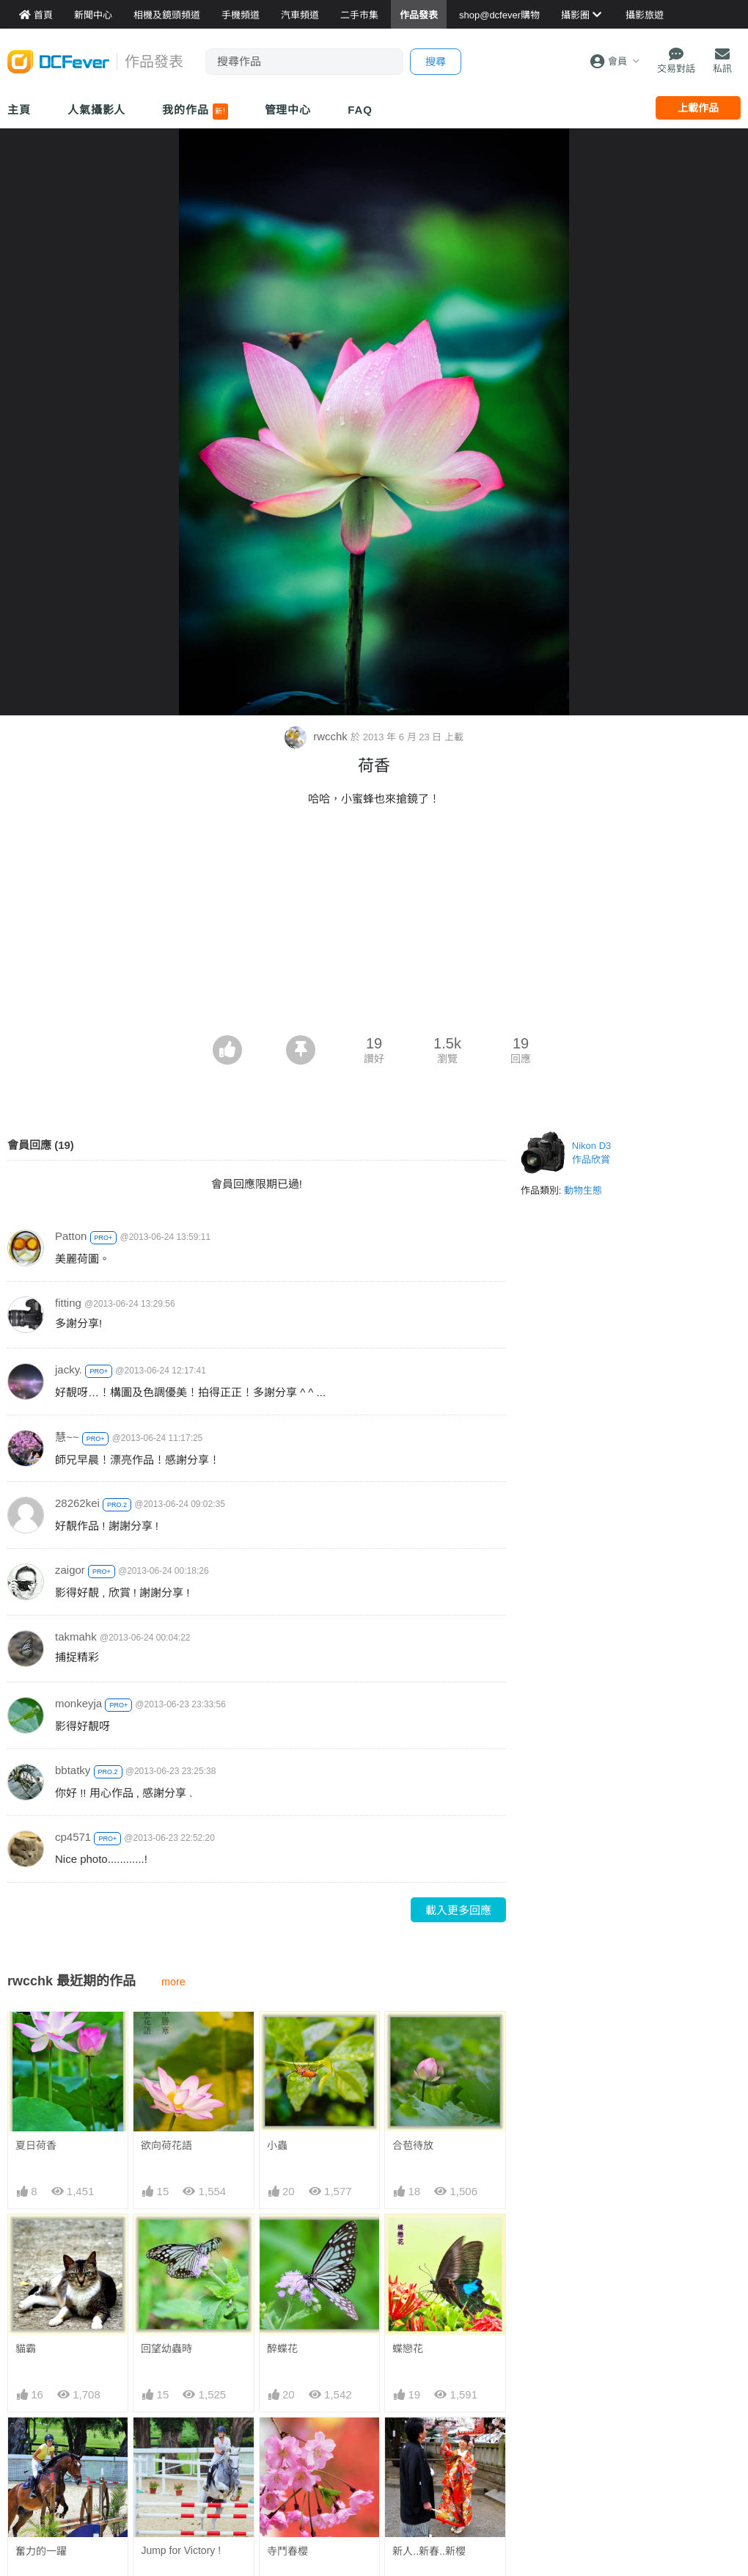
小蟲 (277, 2145)
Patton (71, 1236)
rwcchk (318, 736)
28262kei (77, 1503)
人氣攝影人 (96, 109)
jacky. (68, 1369)
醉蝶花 (282, 2348)
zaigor (70, 1570)
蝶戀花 (407, 2348)
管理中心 (288, 109)
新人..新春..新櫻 (429, 2444)
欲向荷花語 (166, 2145)
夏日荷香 (35, 2145)
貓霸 (25, 2348)
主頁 (19, 109)
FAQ (360, 109)
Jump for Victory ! (181, 2550)
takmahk (76, 1636)
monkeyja (78, 1703)
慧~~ (67, 1437)
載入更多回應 (458, 1910)
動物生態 (583, 1190)
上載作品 (698, 108)
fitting (68, 1302)
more (173, 1982)
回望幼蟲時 (166, 2348)
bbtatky (72, 1770)
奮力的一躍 (41, 2551)
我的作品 (194, 111)
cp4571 (73, 1837)
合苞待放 (412, 2145)
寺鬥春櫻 (287, 2444)
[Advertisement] (374, 925)
